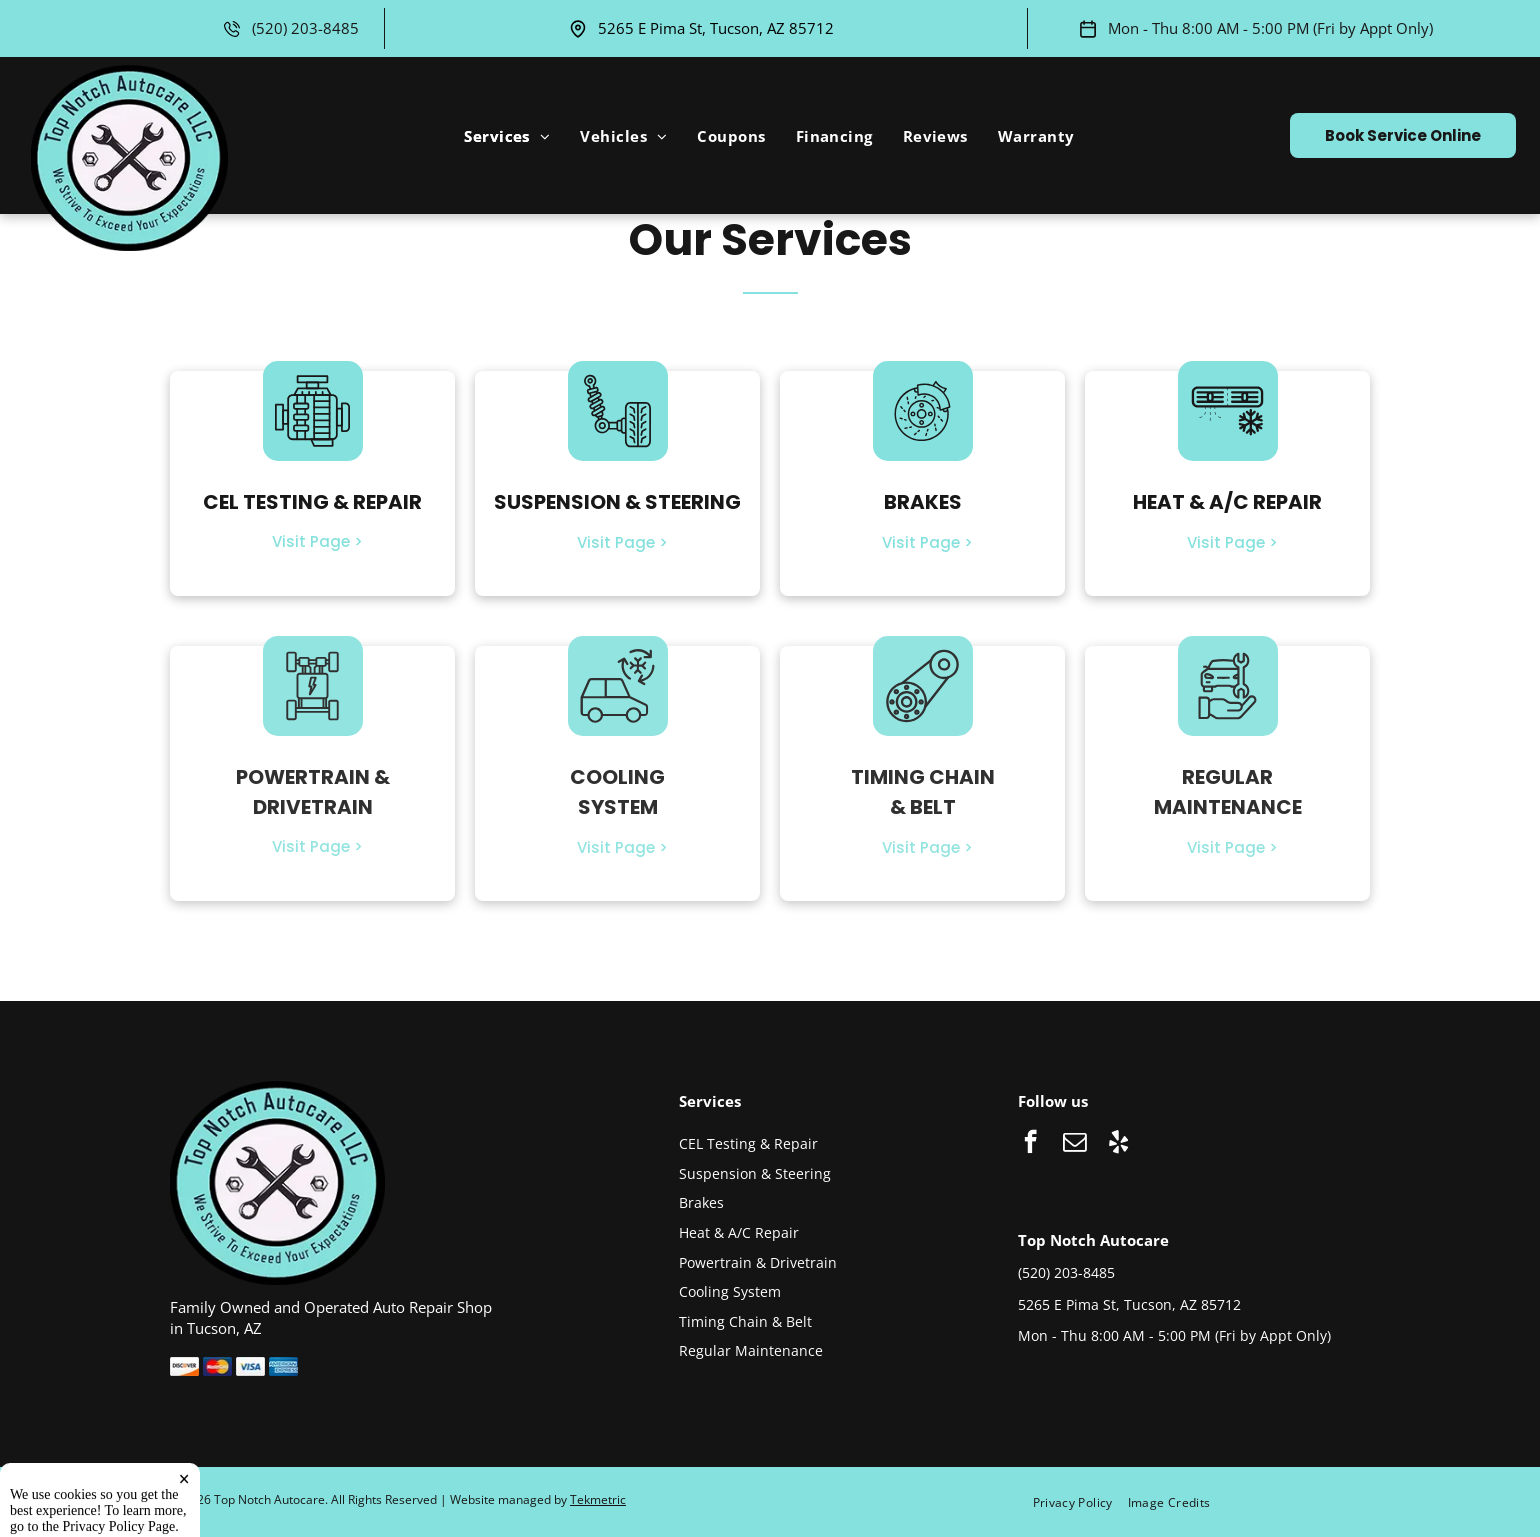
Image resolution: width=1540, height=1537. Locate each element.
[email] (1074, 1144)
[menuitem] (507, 136)
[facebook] (1030, 1144)
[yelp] (1118, 1144)
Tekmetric (598, 1499)
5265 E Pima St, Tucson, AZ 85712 (716, 28)
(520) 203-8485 (305, 28)
